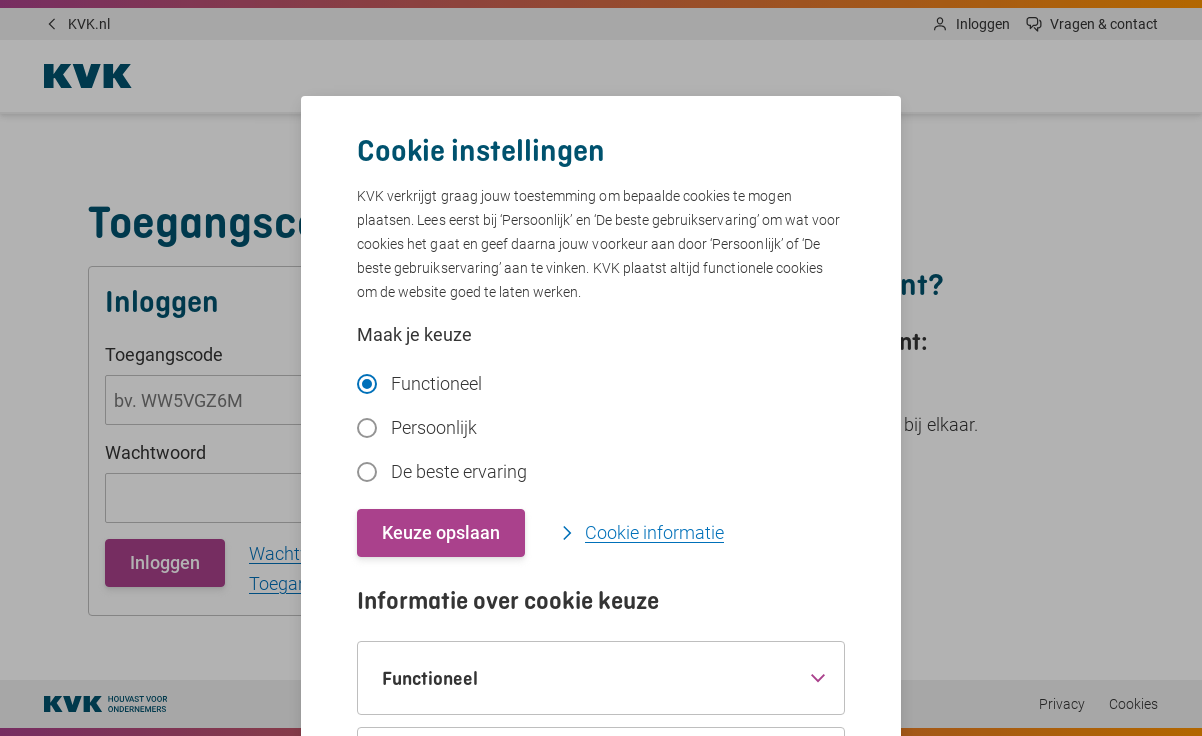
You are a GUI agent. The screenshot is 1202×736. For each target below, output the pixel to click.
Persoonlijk (417, 427)
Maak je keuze (414, 334)
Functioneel (419, 383)
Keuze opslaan (441, 532)
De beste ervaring (442, 471)
